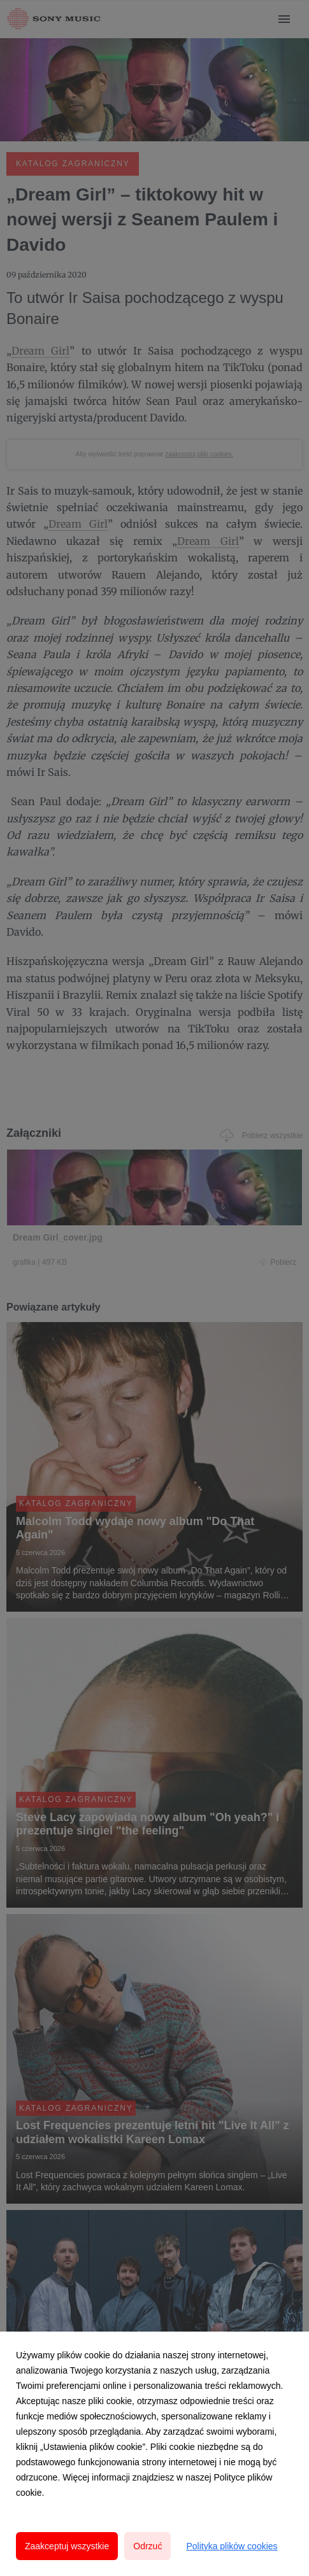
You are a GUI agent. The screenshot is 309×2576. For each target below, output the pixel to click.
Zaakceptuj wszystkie (67, 2546)
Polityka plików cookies (231, 2546)
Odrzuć (147, 2546)
